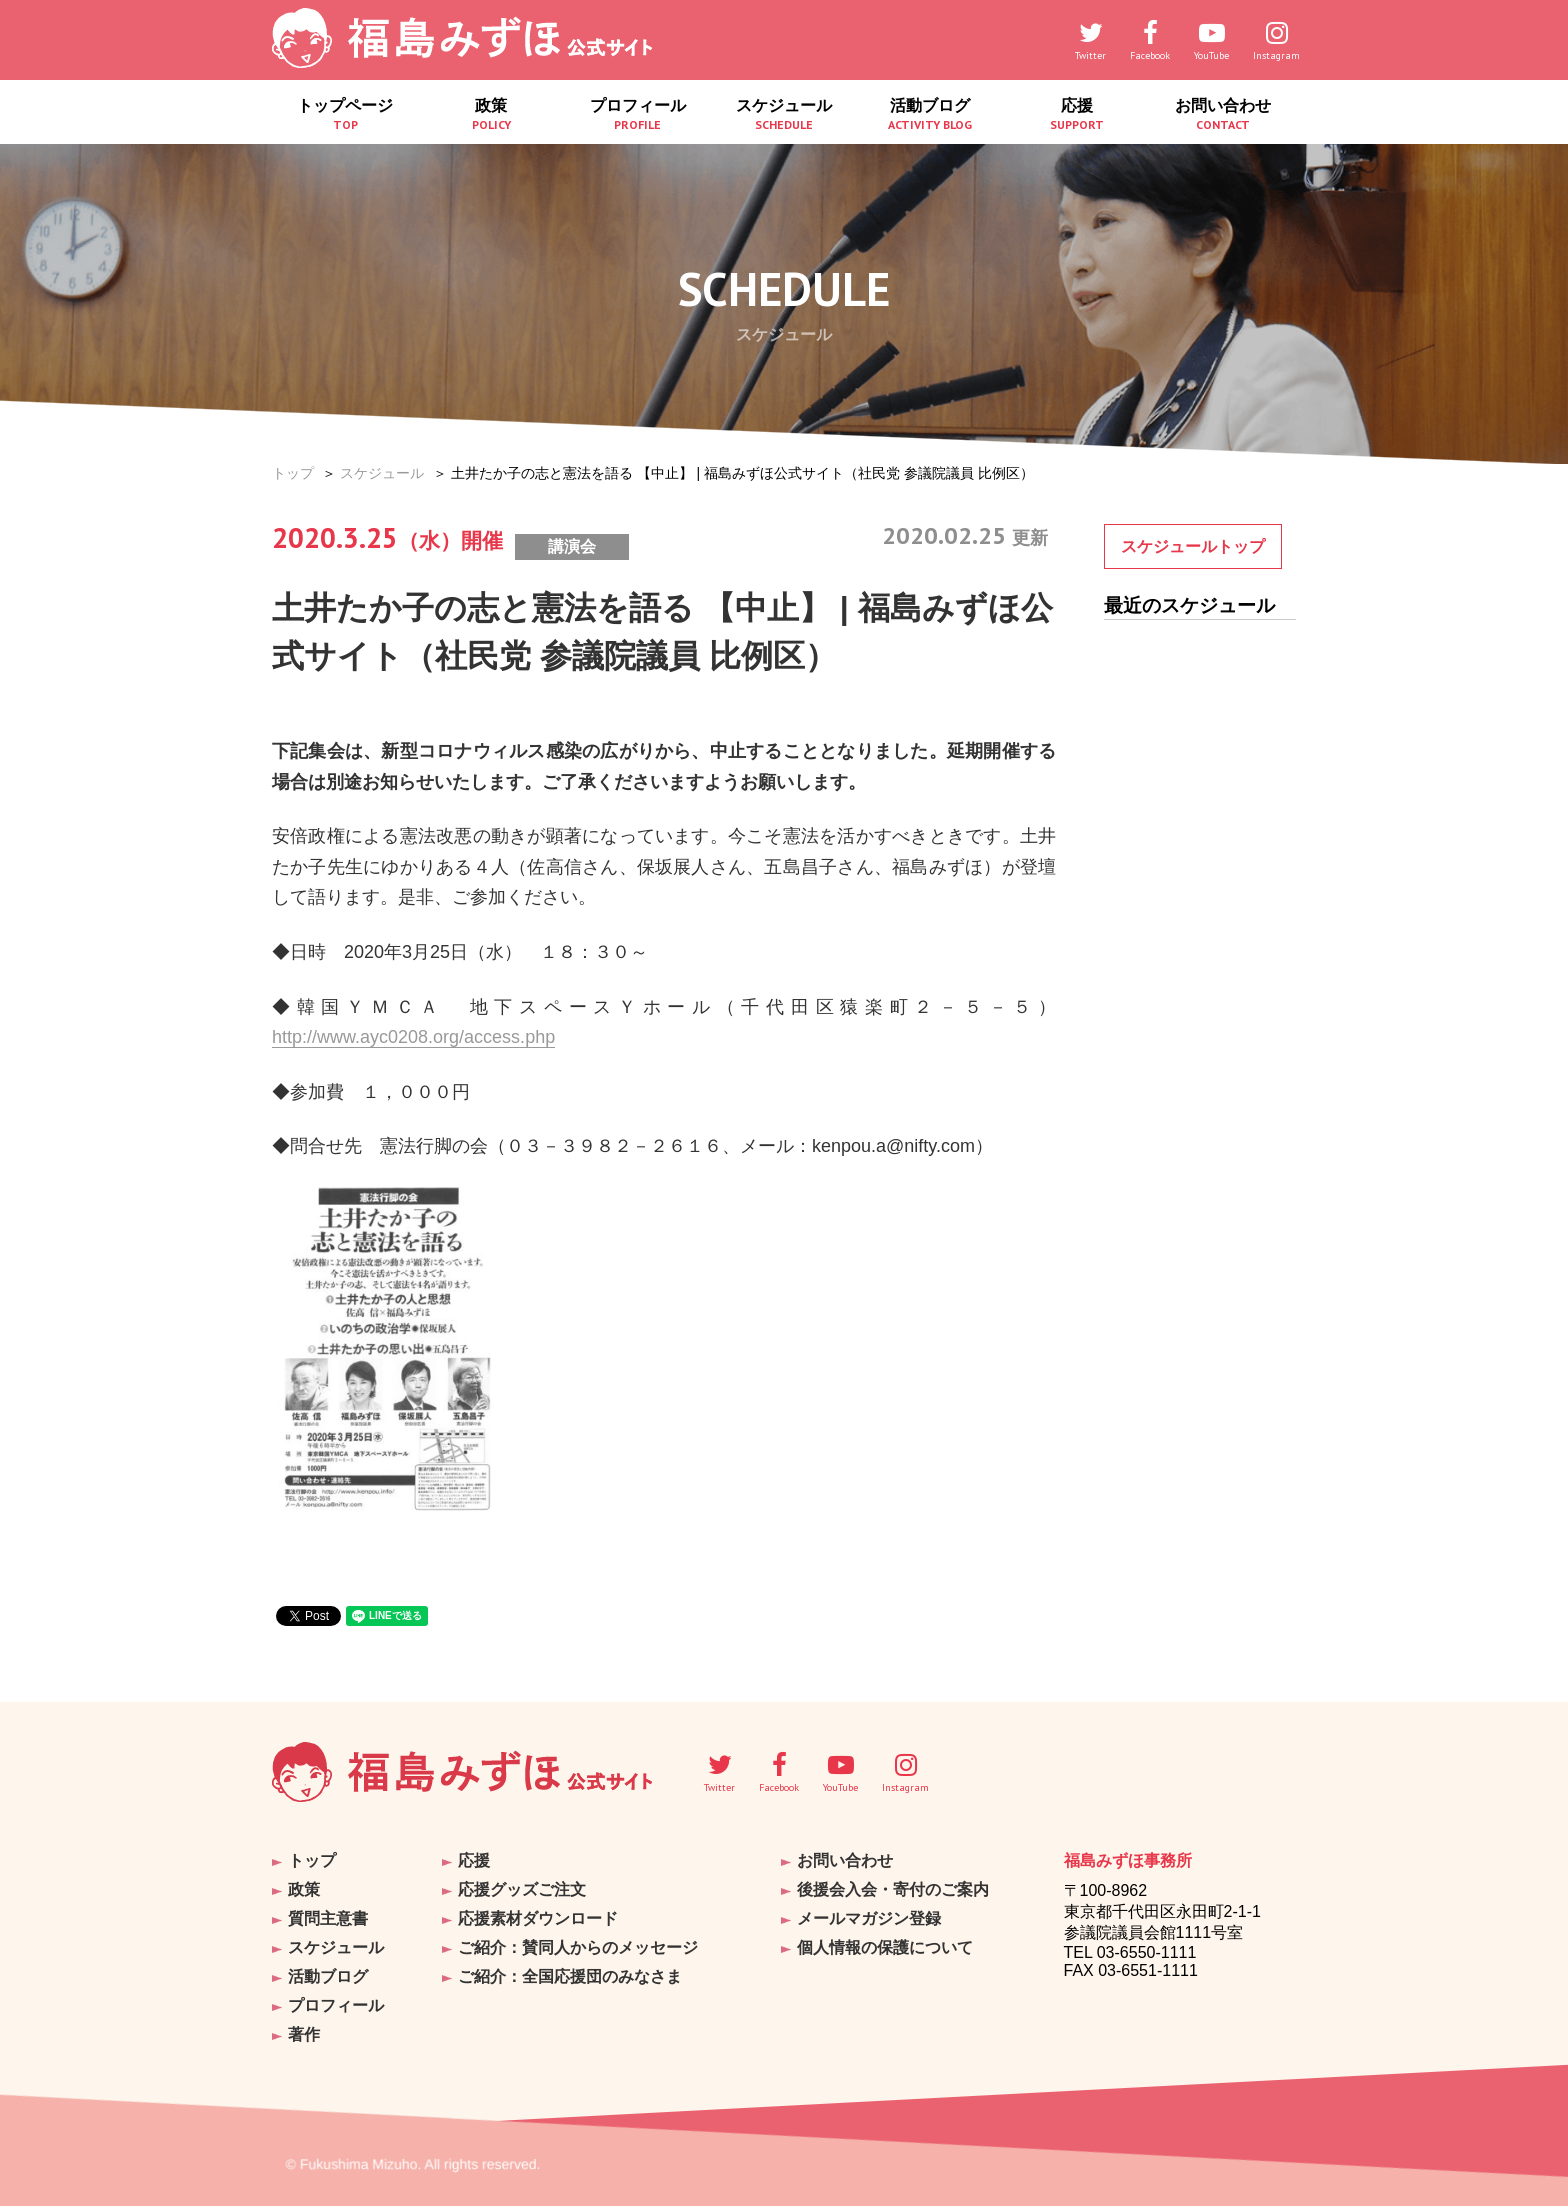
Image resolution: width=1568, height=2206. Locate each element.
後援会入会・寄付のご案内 (893, 1889)
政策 (491, 114)
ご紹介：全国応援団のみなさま (570, 1976)
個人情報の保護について (885, 1947)
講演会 (572, 546)
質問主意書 (328, 1918)
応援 (1076, 114)
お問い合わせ (1223, 114)
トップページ (345, 114)
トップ (293, 473)
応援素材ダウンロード (538, 1918)
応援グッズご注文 (522, 1889)
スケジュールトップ (1193, 546)
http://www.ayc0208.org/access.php (413, 1037)
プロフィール (638, 114)
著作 (304, 2034)
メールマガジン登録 (869, 1918)
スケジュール (784, 114)
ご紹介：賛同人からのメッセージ (578, 1947)
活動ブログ (930, 114)
